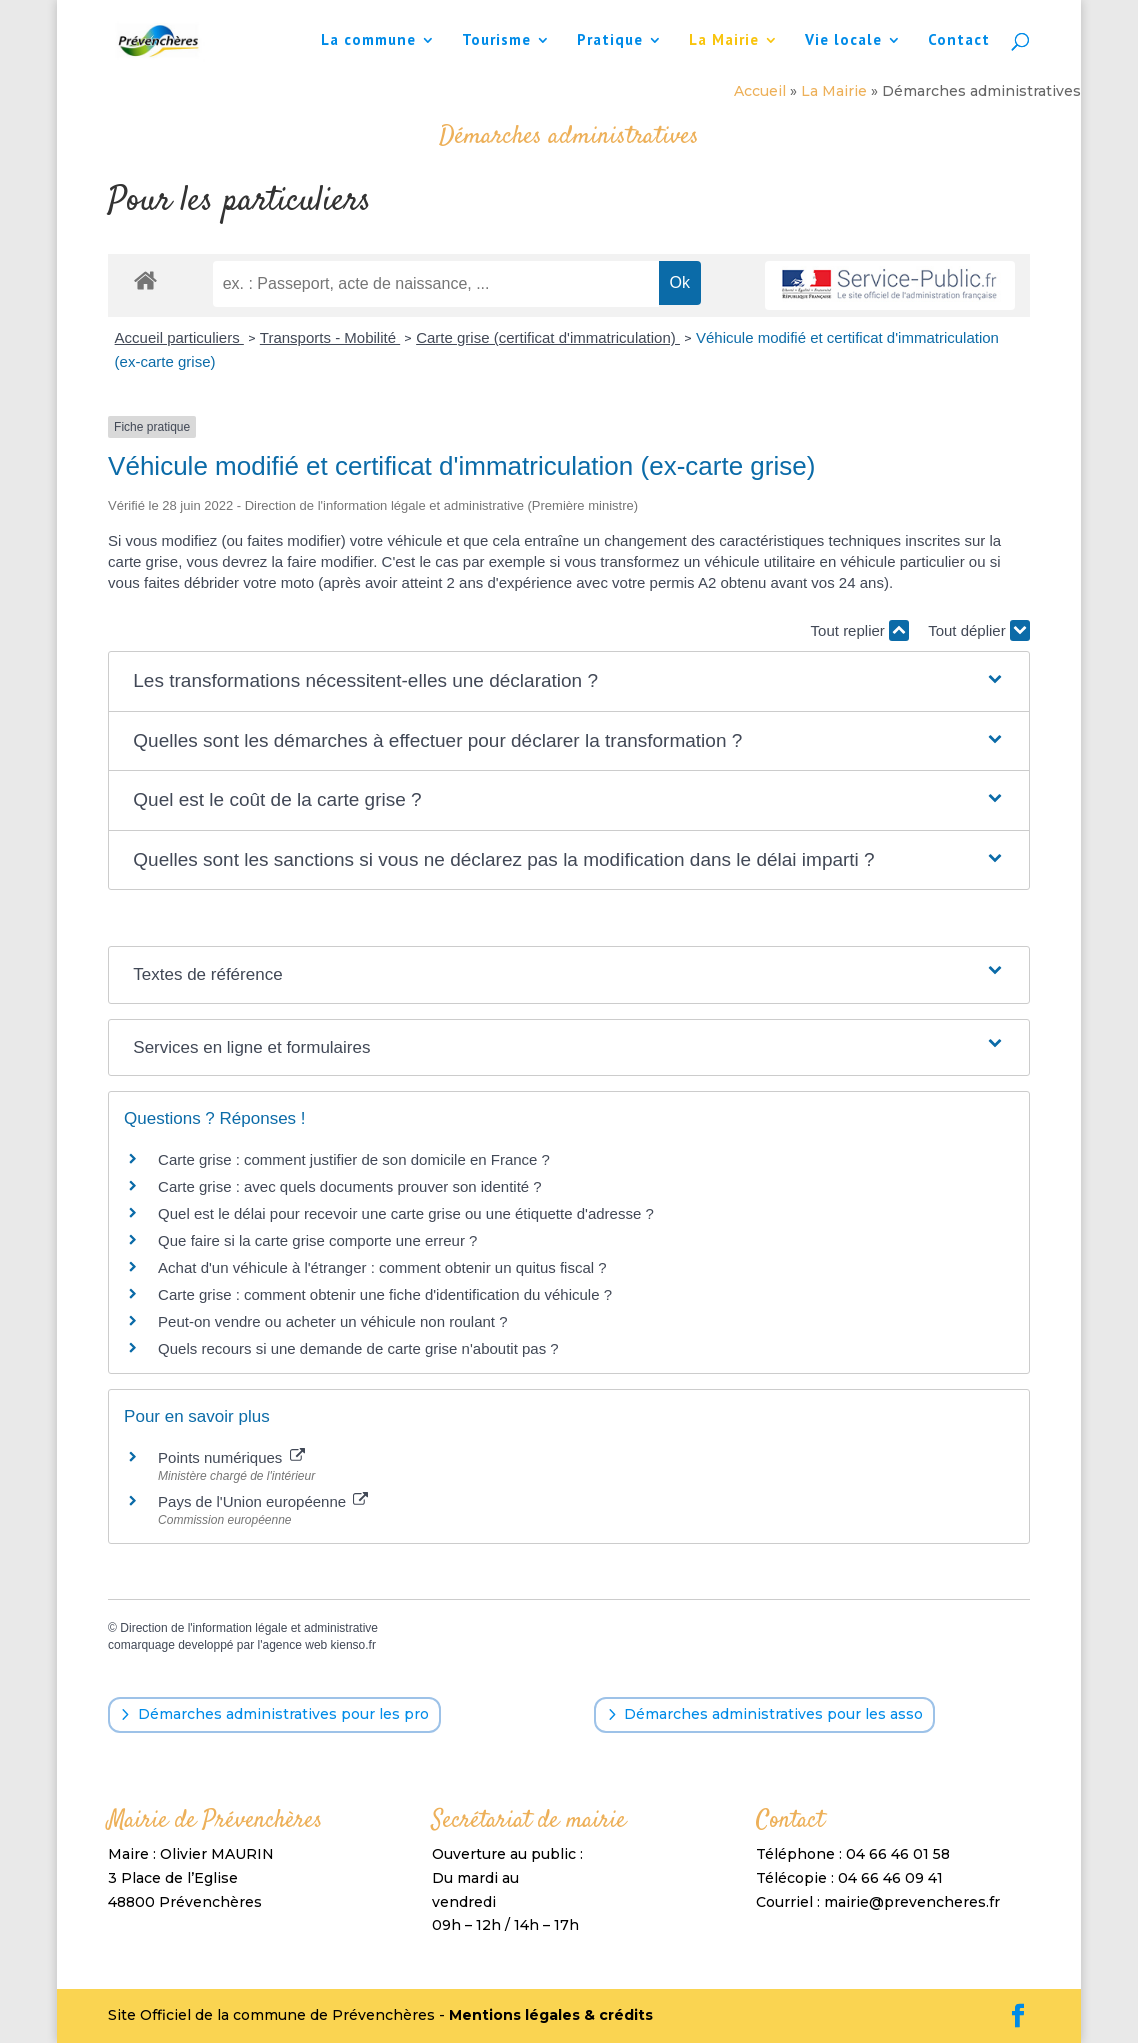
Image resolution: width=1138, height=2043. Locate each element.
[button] (568, 681)
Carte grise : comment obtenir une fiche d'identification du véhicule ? (385, 1294)
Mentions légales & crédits (551, 2015)
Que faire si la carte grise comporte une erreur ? (317, 1240)
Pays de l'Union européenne (263, 1501)
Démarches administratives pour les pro (283, 1714)
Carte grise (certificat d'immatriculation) (548, 337)
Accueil (760, 91)
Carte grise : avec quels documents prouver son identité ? (352, 1186)
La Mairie (724, 41)
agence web (295, 1645)
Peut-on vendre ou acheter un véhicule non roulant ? (332, 1321)
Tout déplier (979, 630)
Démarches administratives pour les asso (773, 1714)
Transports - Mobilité (330, 337)
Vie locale (843, 41)
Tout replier (860, 630)
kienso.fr (353, 1645)
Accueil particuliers (179, 337)
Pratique (610, 41)
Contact (959, 41)
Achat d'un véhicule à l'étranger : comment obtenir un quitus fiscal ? (382, 1267)
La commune (368, 41)
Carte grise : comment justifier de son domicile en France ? (354, 1159)
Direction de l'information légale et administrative (249, 1628)
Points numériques (231, 1457)
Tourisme (496, 41)
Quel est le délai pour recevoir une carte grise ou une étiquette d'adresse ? (406, 1213)
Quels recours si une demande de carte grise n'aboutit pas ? (358, 1348)
